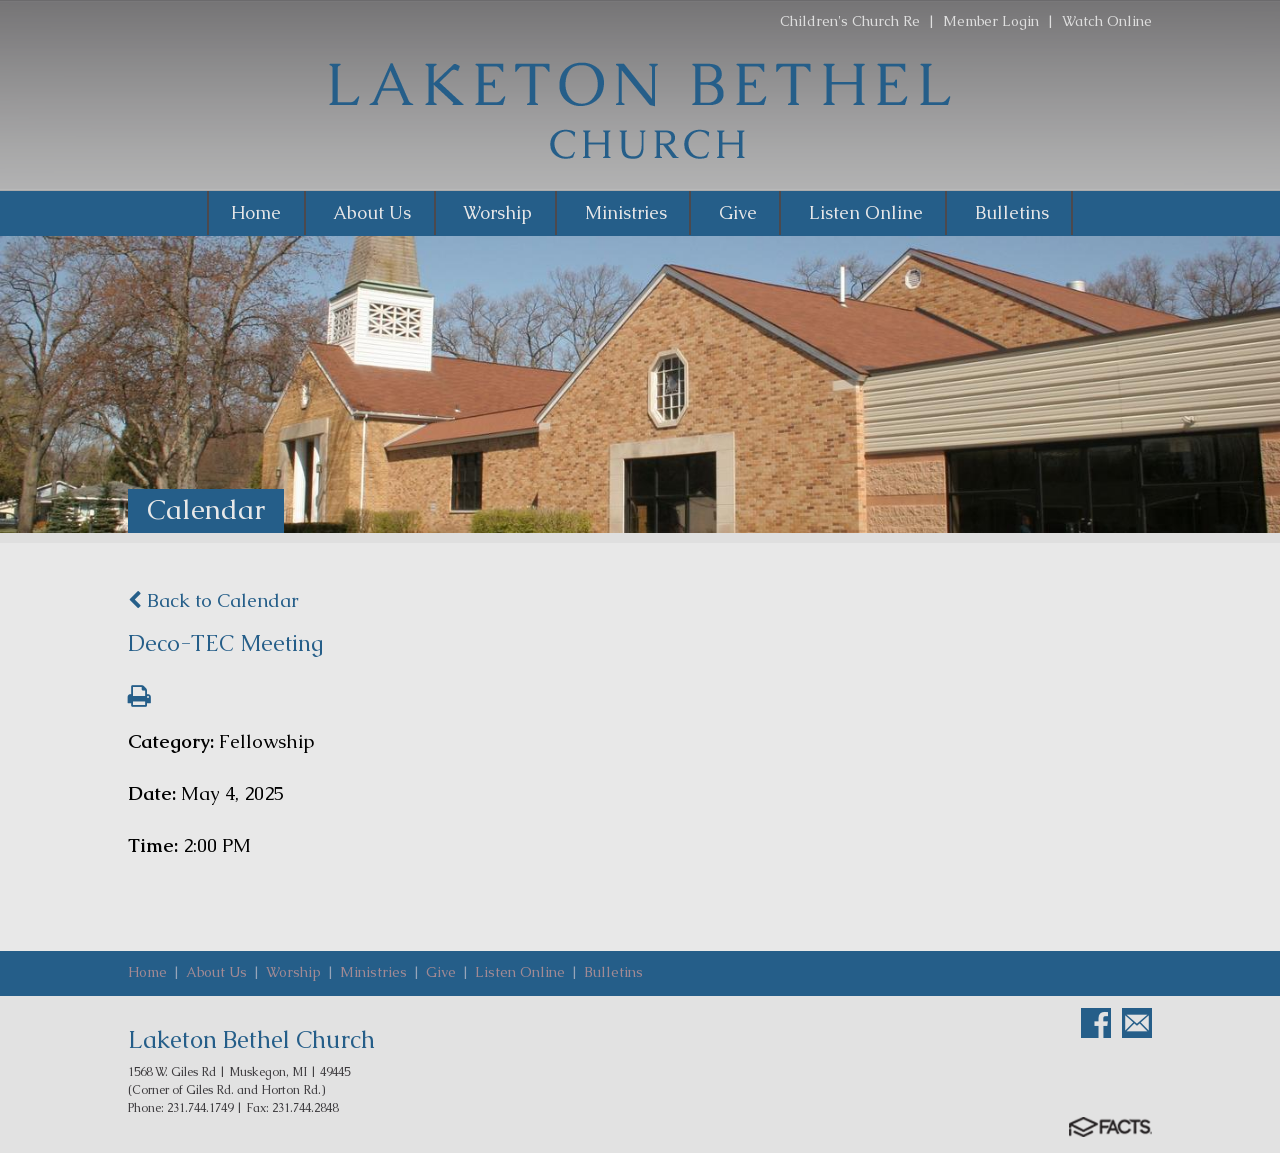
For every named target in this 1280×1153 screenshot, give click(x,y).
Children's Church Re (850, 21)
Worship (293, 972)
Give (441, 972)
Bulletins (613, 972)
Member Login (991, 21)
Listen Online (520, 972)
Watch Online (1107, 21)
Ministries (373, 972)
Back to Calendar (213, 600)
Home (147, 972)
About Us (216, 972)
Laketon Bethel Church (251, 1039)
